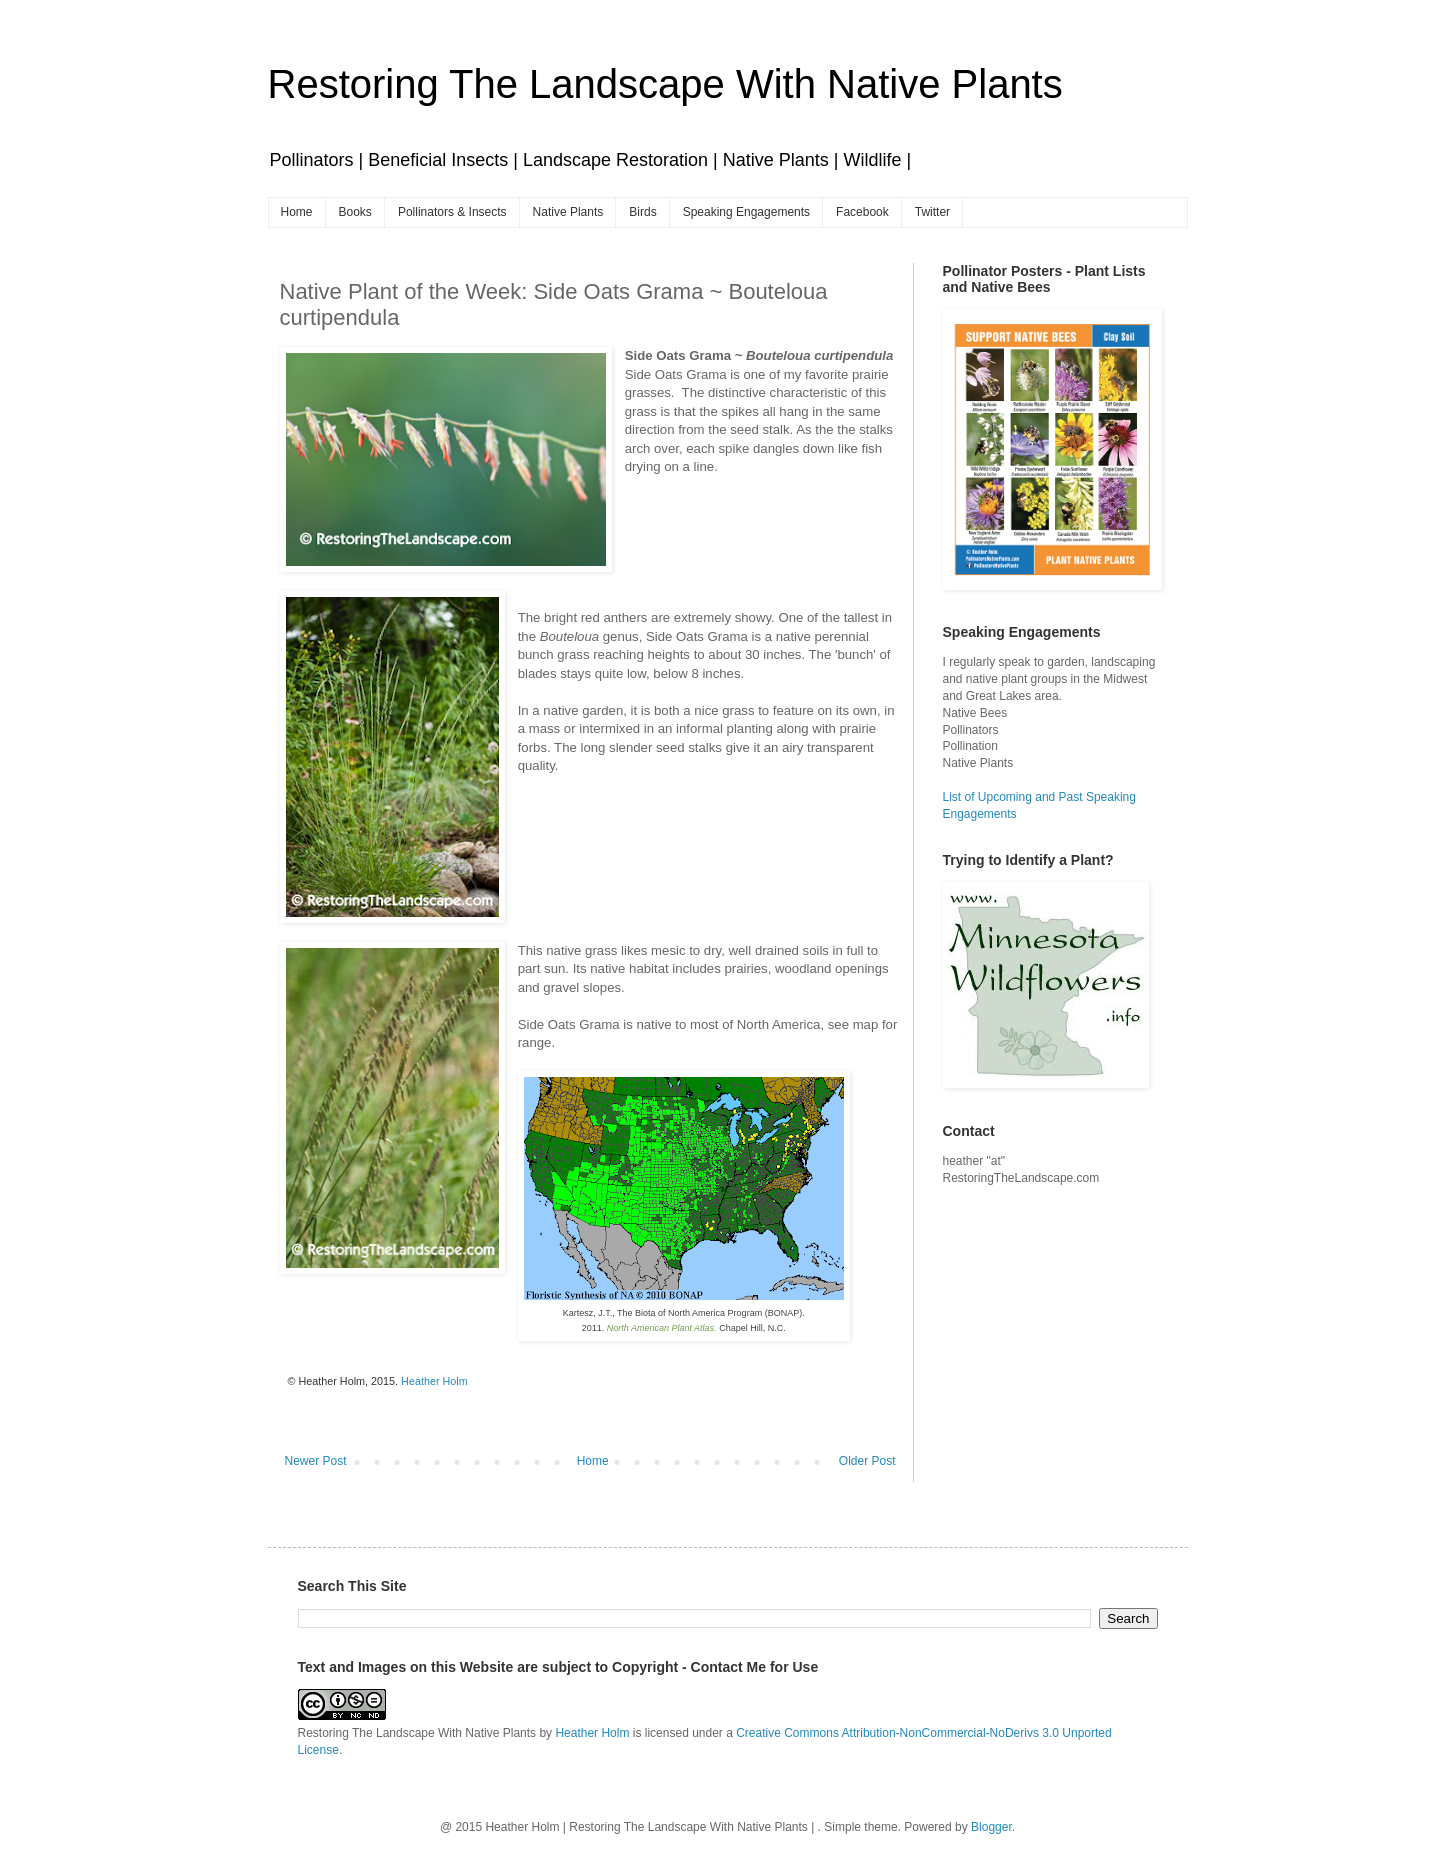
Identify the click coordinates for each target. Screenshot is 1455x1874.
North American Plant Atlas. (662, 1328)
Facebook (862, 212)
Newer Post (316, 1461)
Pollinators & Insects (452, 212)
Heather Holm (592, 1733)
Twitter (932, 212)
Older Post (867, 1461)
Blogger (991, 1827)
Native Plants (568, 212)
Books (355, 212)
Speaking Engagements (746, 212)
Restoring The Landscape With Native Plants (665, 84)
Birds (642, 212)
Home (297, 212)
